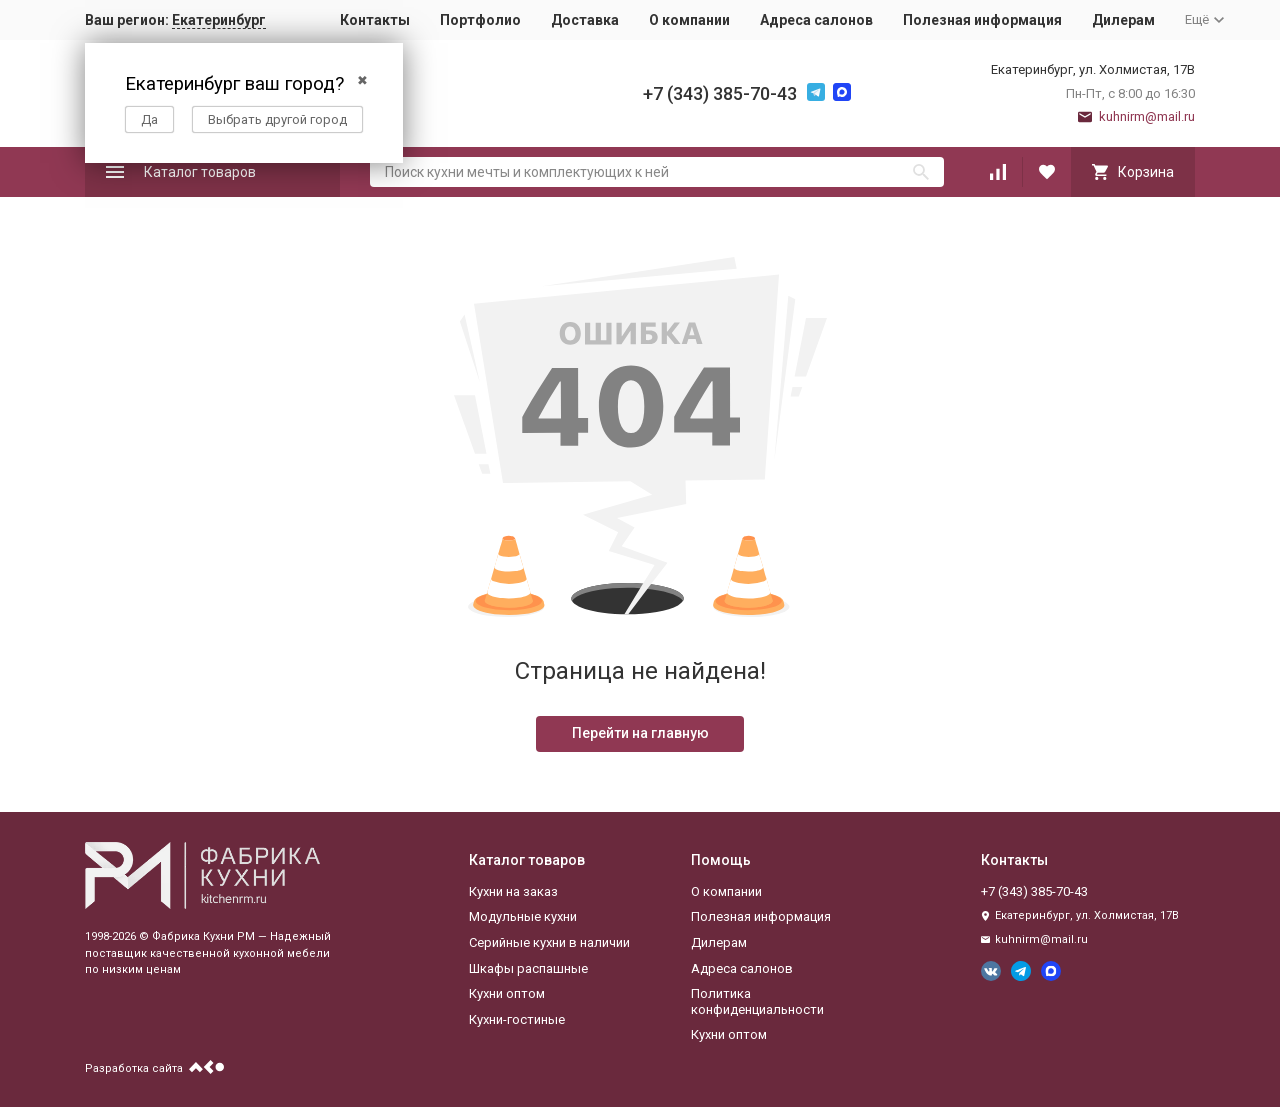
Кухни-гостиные (517, 1019)
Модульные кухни (523, 916)
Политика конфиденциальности (757, 1001)
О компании (689, 20)
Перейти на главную (640, 733)
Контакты (375, 20)
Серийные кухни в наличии (549, 942)
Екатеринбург (219, 20)
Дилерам (1123, 20)
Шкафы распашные (528, 968)
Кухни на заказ (513, 891)
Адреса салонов (816, 20)
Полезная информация (982, 20)
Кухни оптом (507, 993)
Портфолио (480, 20)
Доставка (585, 20)
